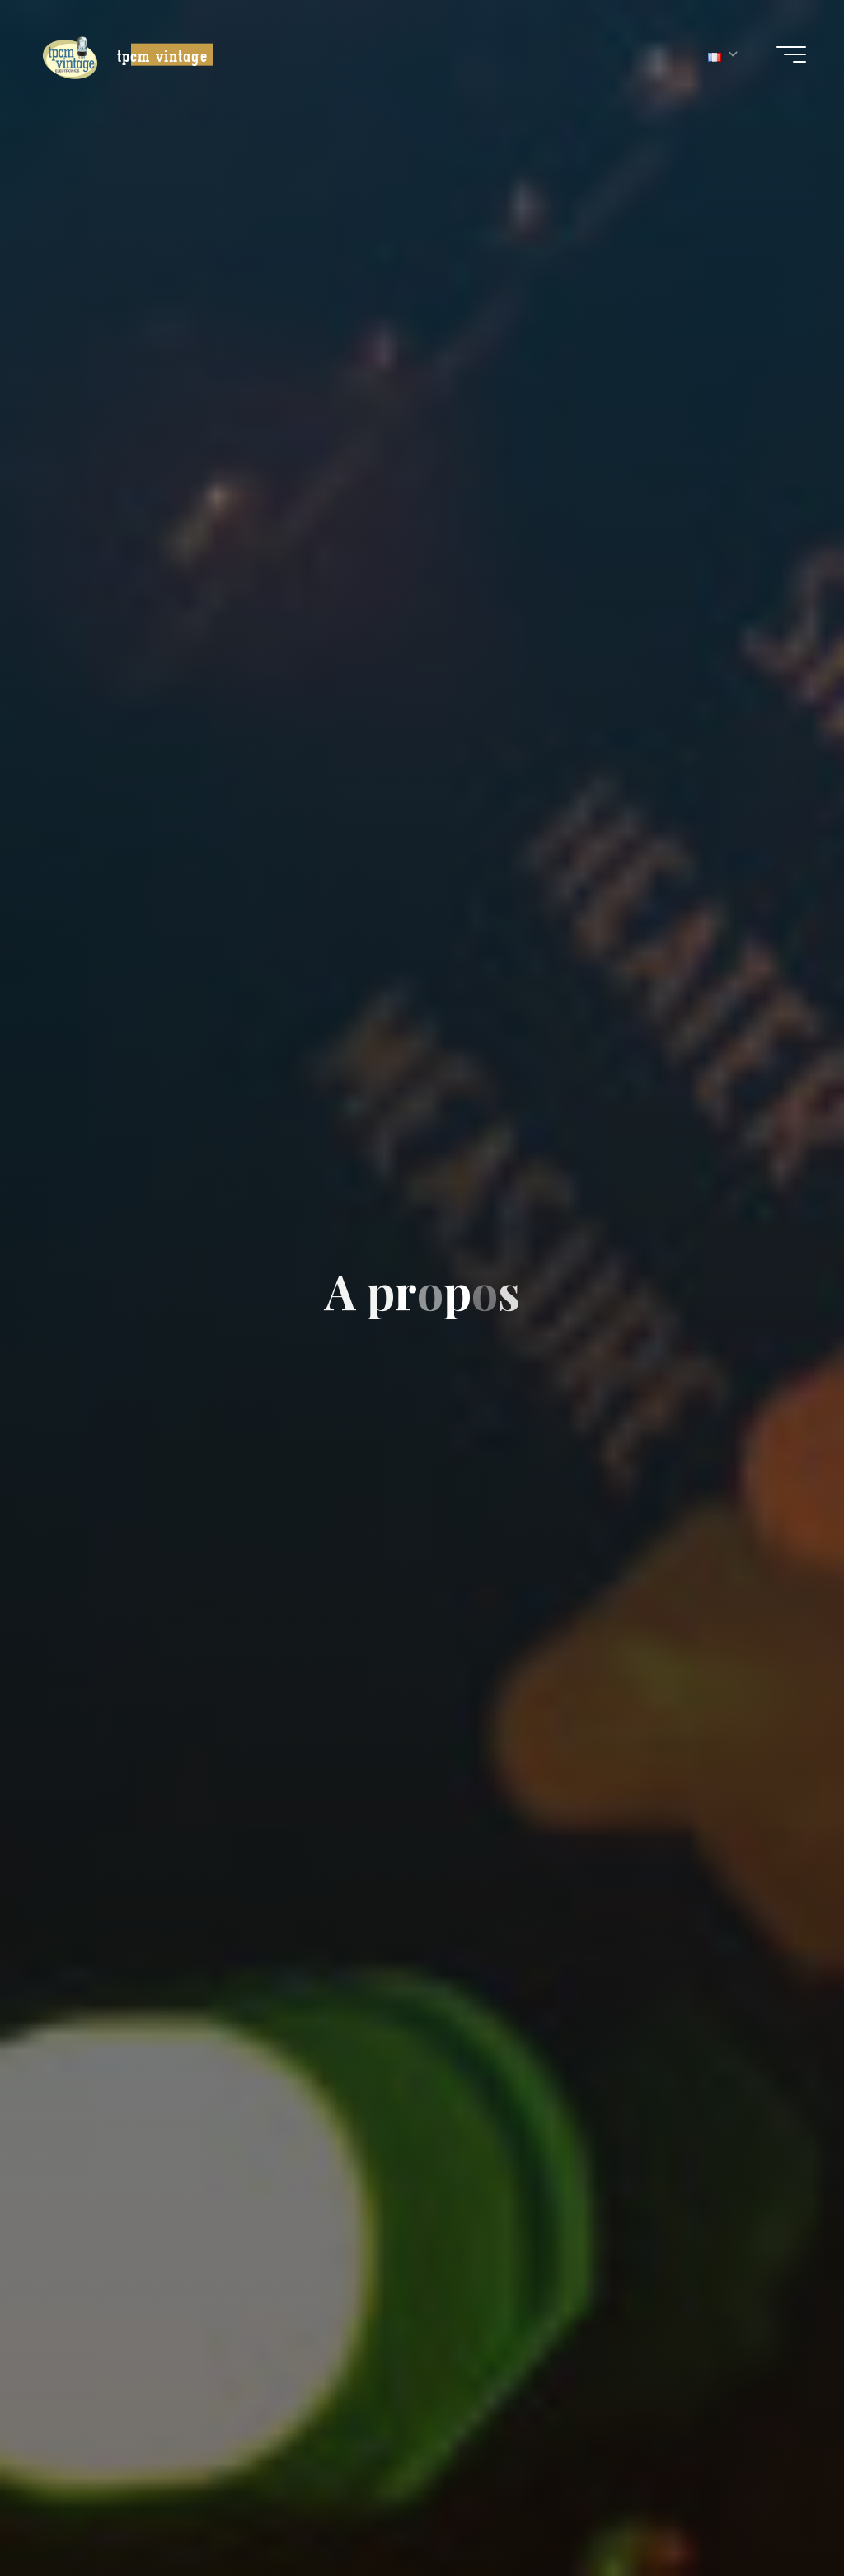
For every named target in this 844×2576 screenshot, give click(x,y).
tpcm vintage (162, 55)
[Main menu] (791, 54)
